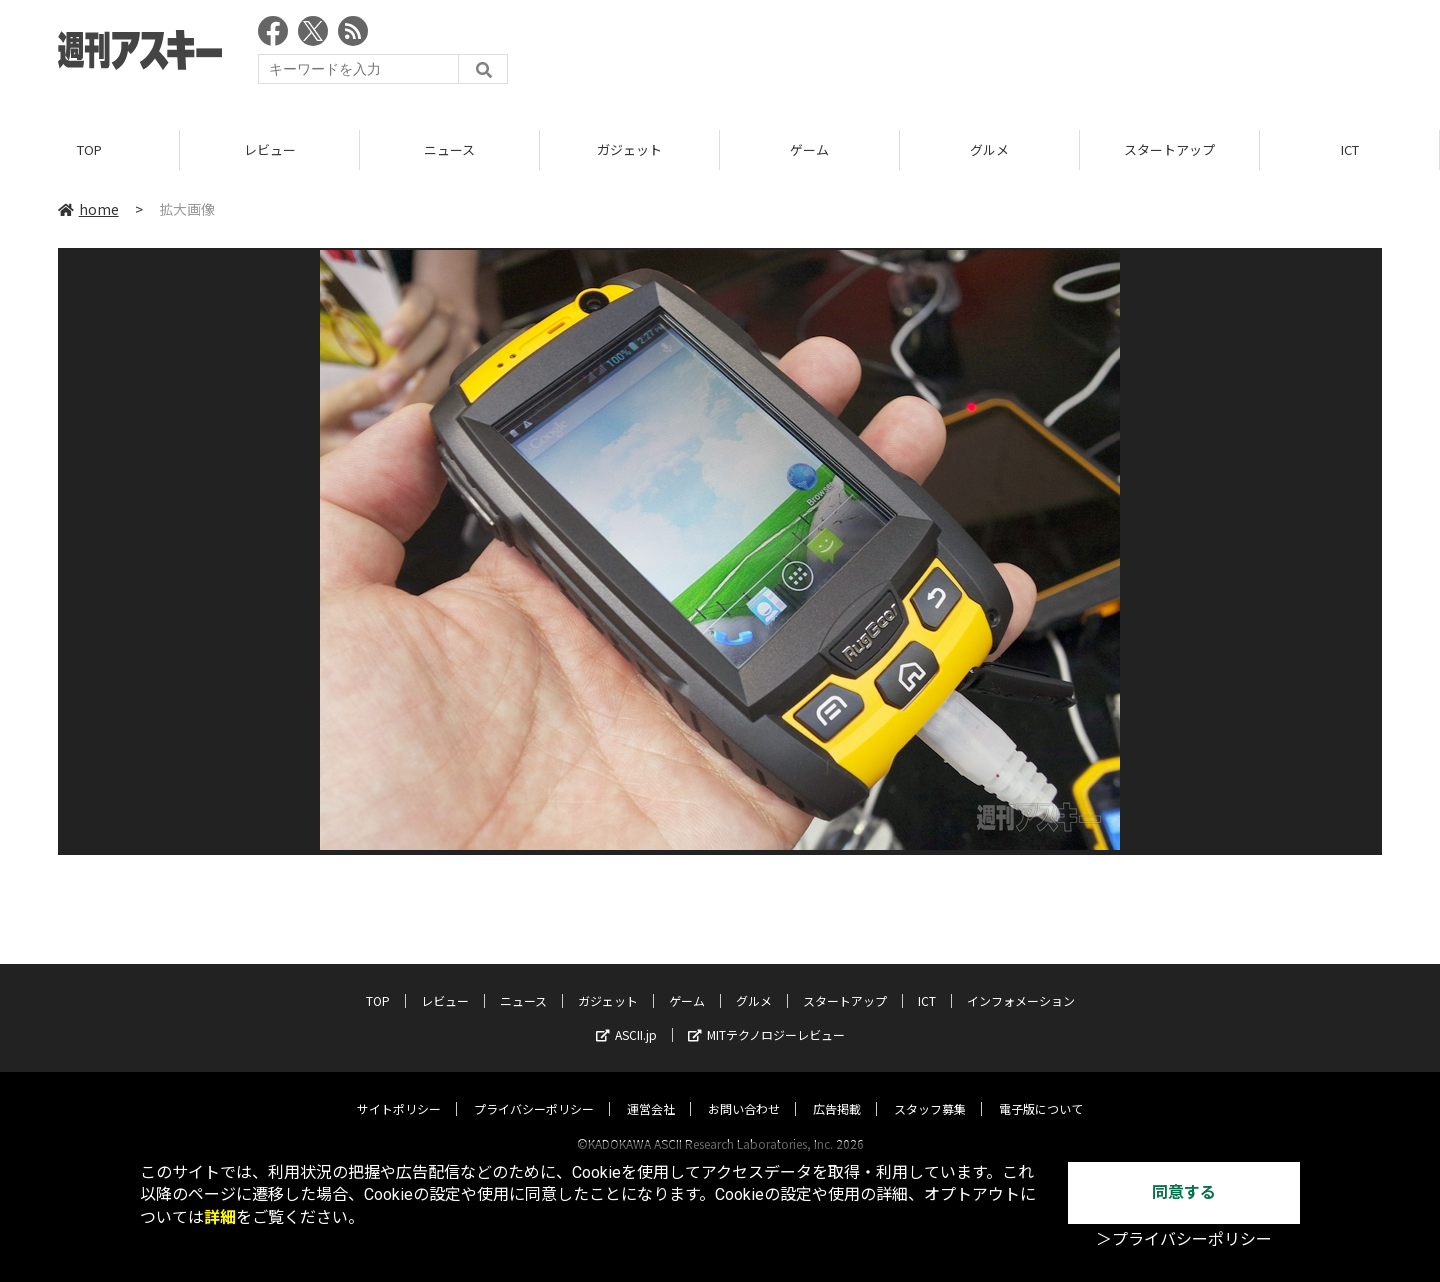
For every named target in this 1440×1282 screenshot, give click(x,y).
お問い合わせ (744, 1089)
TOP (89, 149)
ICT (1350, 149)
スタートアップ (1169, 149)
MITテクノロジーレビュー (766, 1015)
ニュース (449, 149)
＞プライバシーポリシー (1184, 1239)
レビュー (270, 149)
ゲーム (809, 149)
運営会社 (651, 1089)
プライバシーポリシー (534, 1089)
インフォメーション (1021, 981)
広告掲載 (837, 1089)
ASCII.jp (626, 1015)
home (88, 209)
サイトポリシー (399, 1089)
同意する (1184, 1192)
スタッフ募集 (930, 1089)
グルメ (989, 149)
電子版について (1041, 1089)
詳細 (220, 1217)
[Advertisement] (1018, 55)
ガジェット (629, 149)
